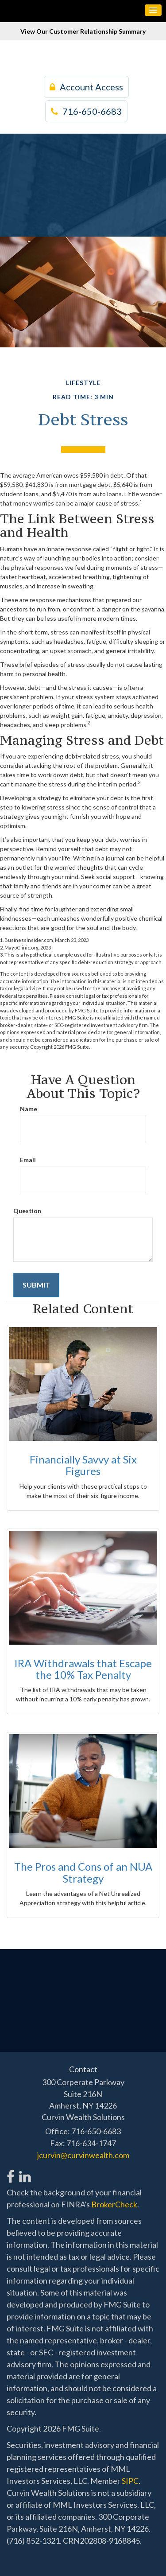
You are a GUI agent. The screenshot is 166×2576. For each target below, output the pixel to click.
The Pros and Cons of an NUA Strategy (83, 1872)
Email (28, 1159)
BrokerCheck (114, 2204)
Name (28, 1109)
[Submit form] (36, 1285)
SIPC (130, 2481)
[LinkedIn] (24, 2172)
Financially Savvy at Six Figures (83, 1465)
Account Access (86, 87)
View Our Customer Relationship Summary (83, 31)
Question (27, 1210)
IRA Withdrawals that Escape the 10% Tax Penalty (83, 1669)
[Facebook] (11, 2172)
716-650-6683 (86, 111)
